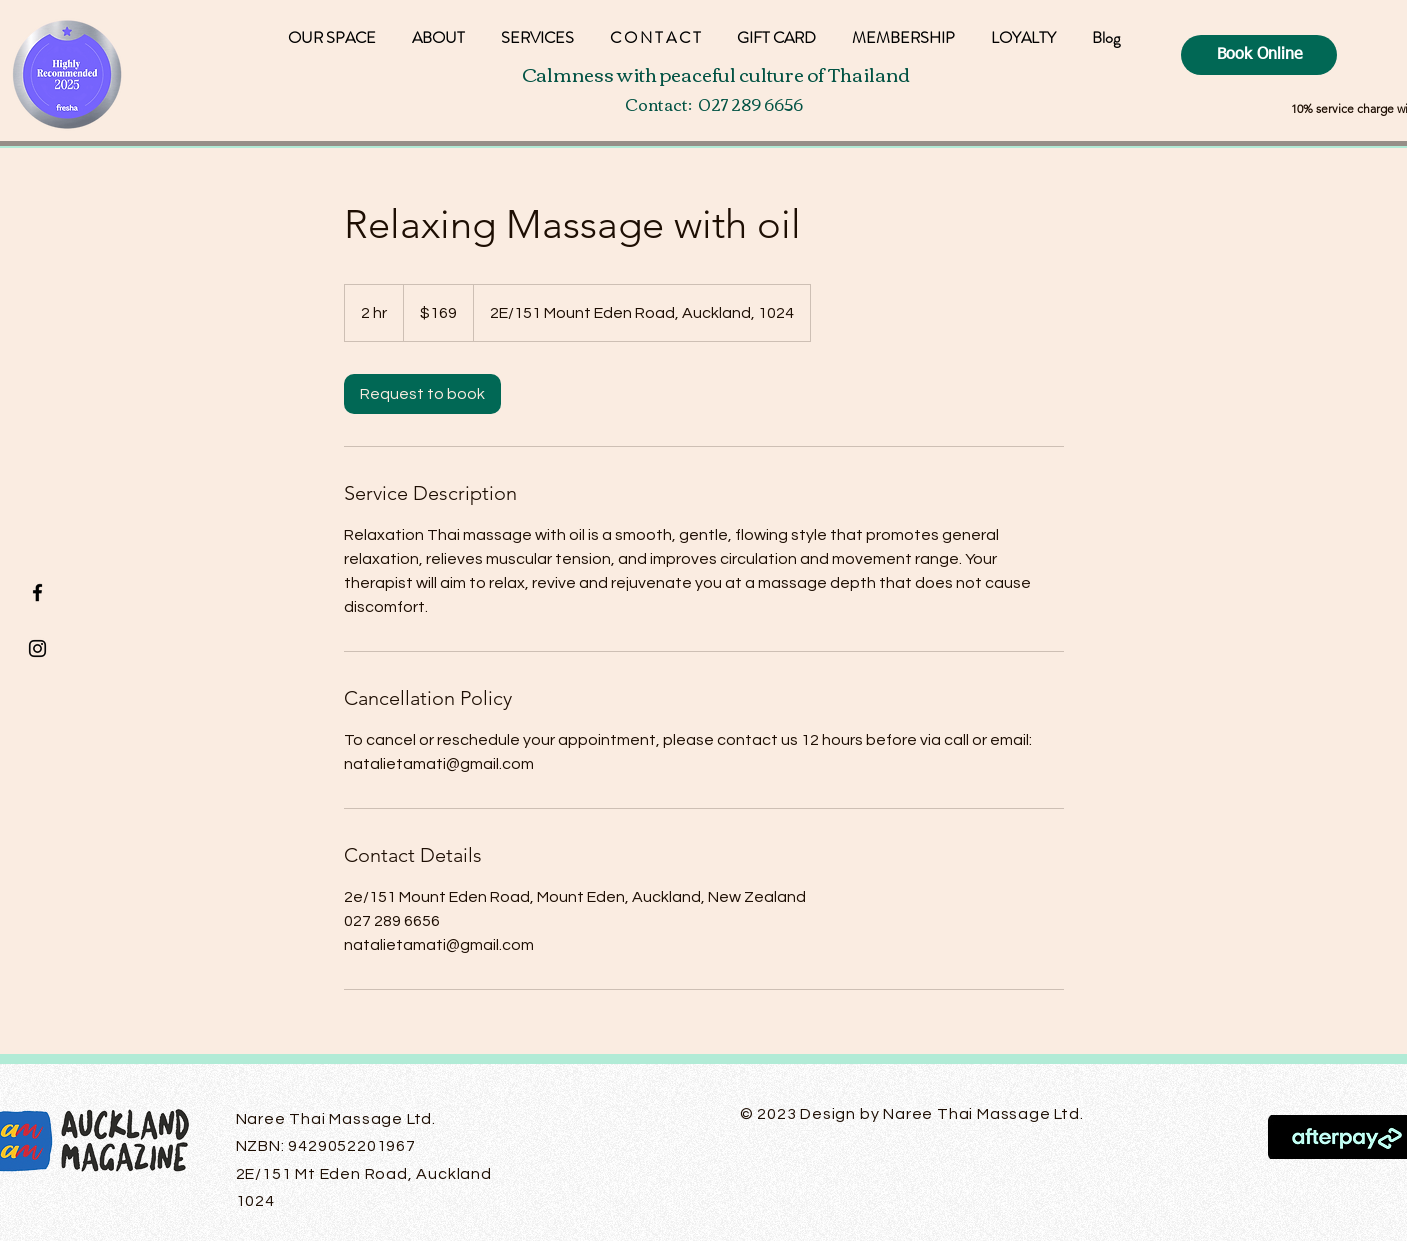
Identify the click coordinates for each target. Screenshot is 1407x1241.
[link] (422, 394)
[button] (1023, 28)
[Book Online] (1259, 55)
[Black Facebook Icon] (37, 592)
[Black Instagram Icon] (37, 648)
